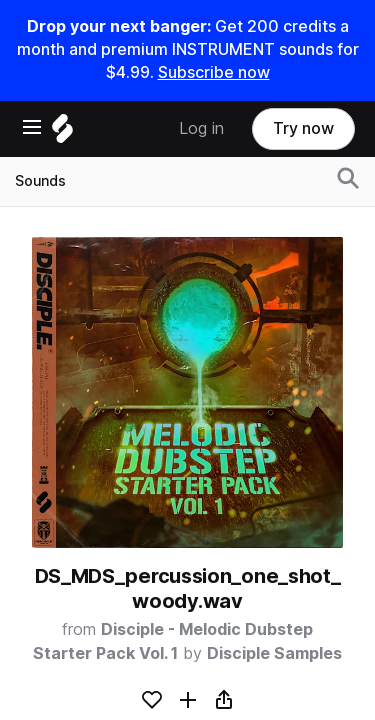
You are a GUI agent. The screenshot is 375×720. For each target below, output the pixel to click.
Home (67, 651)
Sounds (71, 681)
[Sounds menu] (185, 683)
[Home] (187, 352)
